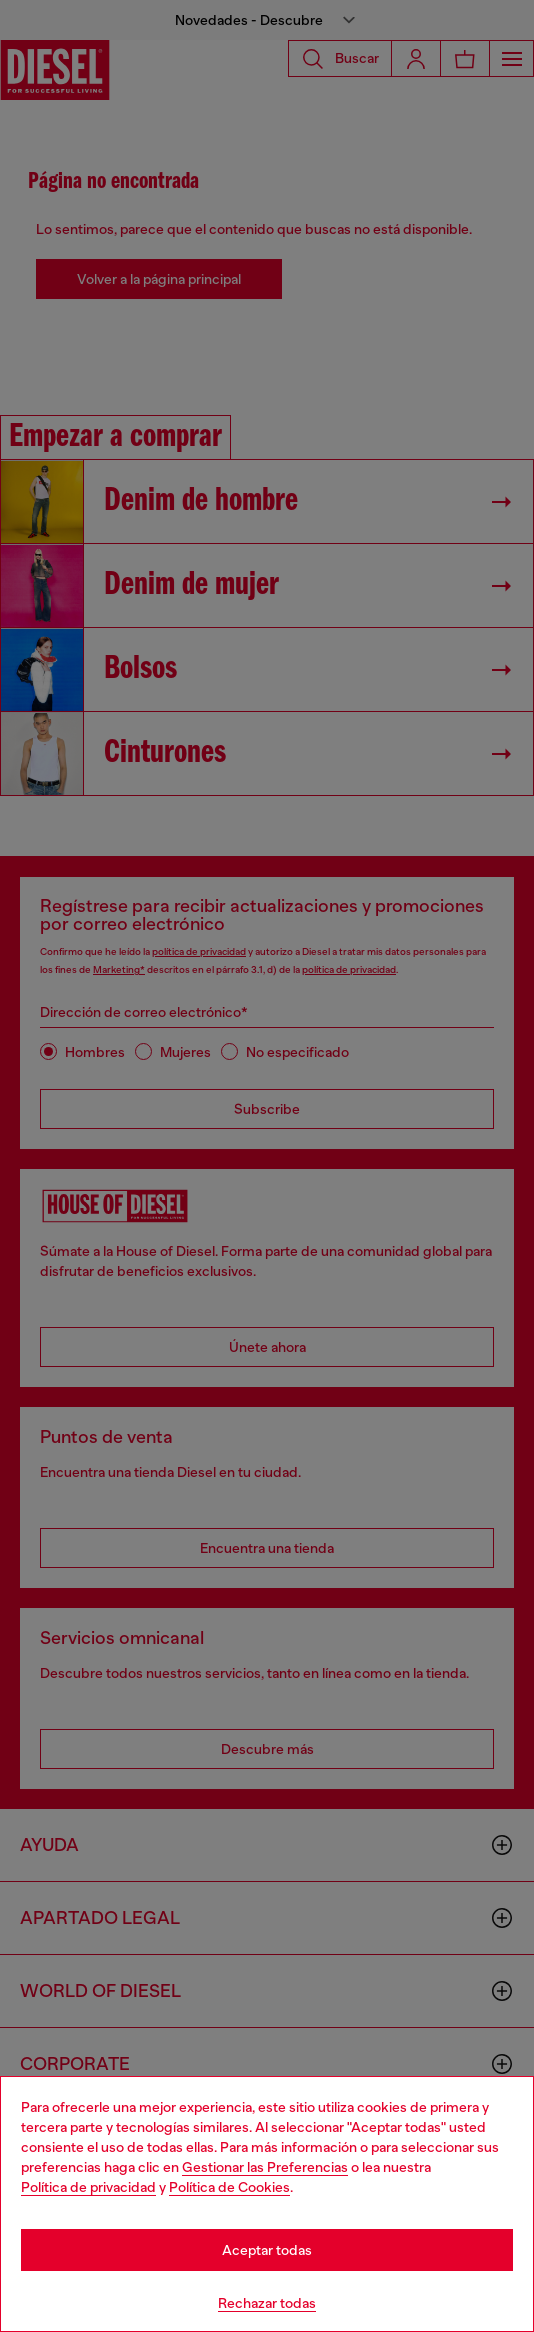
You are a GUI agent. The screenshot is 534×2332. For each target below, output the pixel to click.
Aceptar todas (267, 2250)
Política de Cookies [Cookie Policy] (229, 2187)
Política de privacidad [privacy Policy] (88, 2187)
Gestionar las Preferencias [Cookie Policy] (265, 2167)
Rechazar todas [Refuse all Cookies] (267, 2303)
